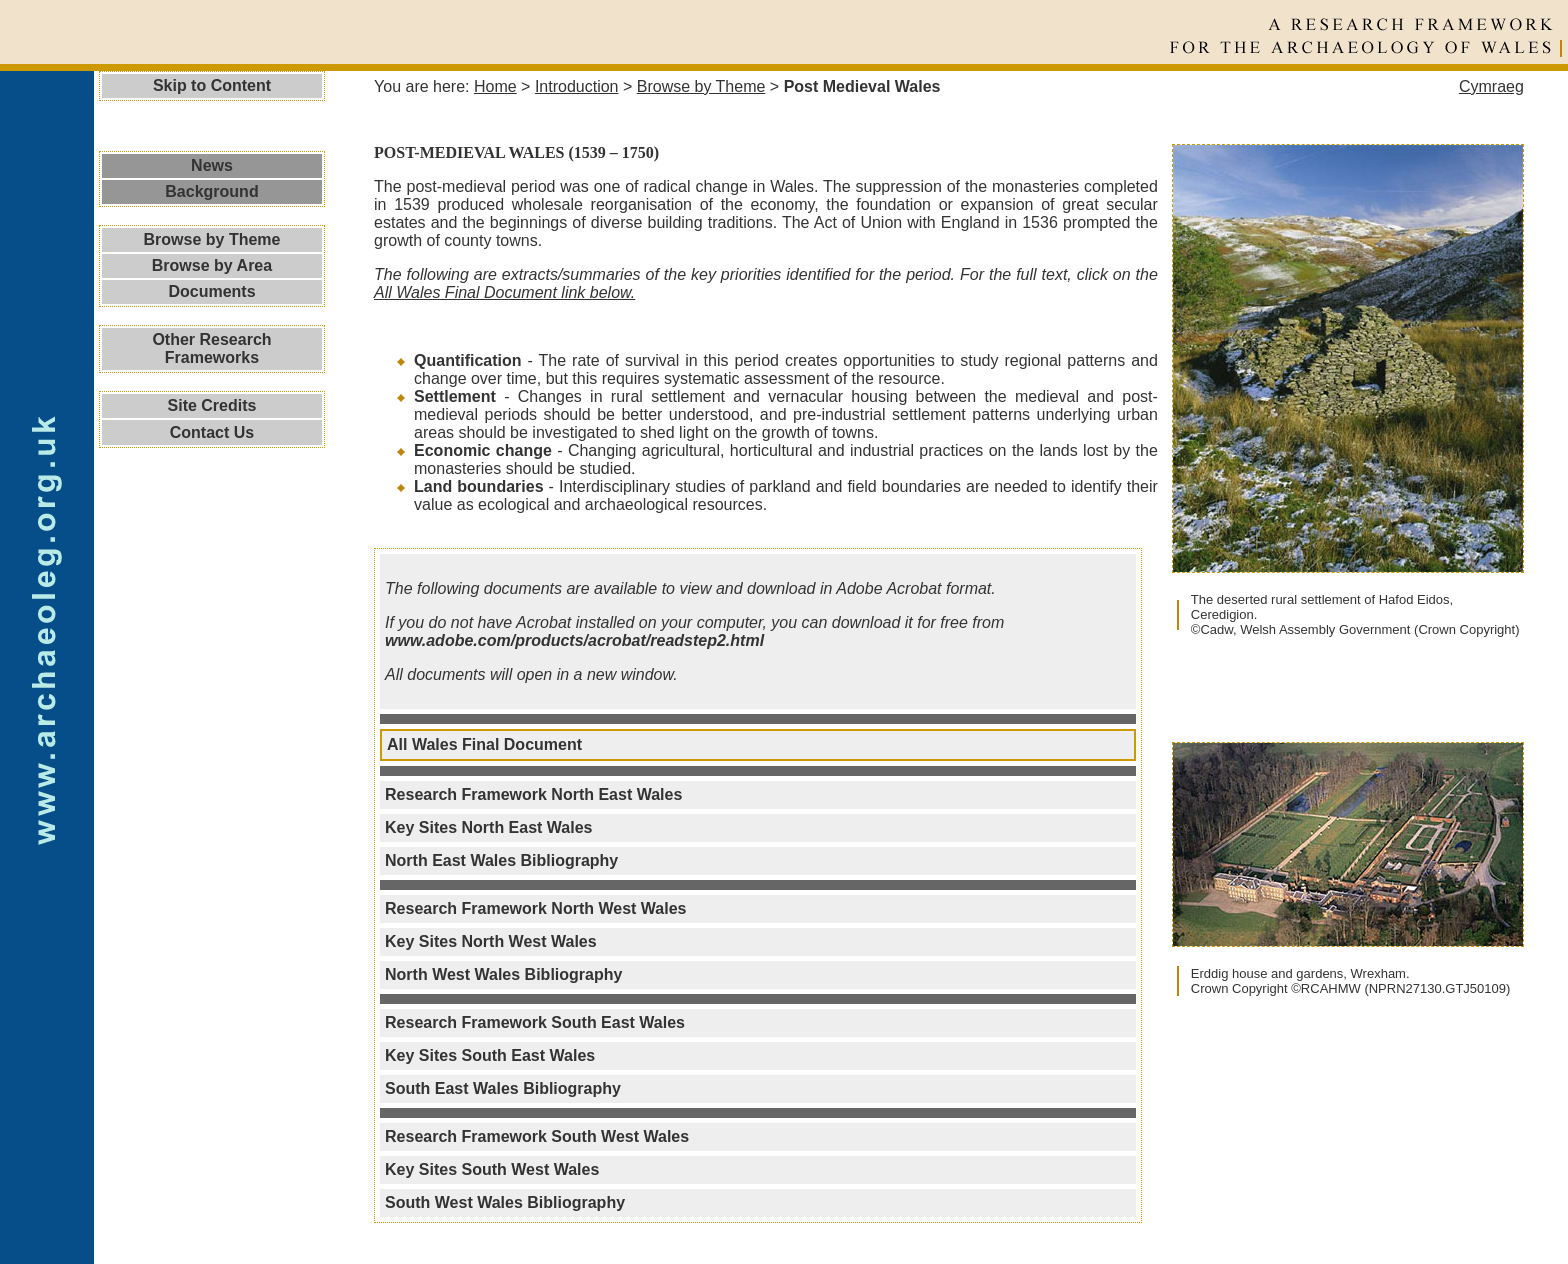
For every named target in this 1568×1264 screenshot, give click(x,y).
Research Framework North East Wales (533, 794)
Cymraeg (1491, 86)
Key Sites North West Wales (491, 941)
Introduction (577, 86)
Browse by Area (212, 265)
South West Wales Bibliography (505, 1202)
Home (495, 86)
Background (211, 191)
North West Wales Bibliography (503, 974)
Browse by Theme (212, 239)
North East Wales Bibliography (501, 860)
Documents (211, 291)
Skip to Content (212, 85)
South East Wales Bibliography (503, 1088)
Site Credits (212, 405)
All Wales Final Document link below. (504, 292)
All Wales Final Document (484, 744)
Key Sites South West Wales (492, 1169)
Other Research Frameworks (211, 348)
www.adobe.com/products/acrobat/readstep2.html (574, 640)
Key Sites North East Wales (488, 827)
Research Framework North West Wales (535, 908)
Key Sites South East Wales (490, 1055)
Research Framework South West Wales (537, 1136)
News (212, 165)
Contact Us (212, 432)
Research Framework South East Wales (535, 1022)
